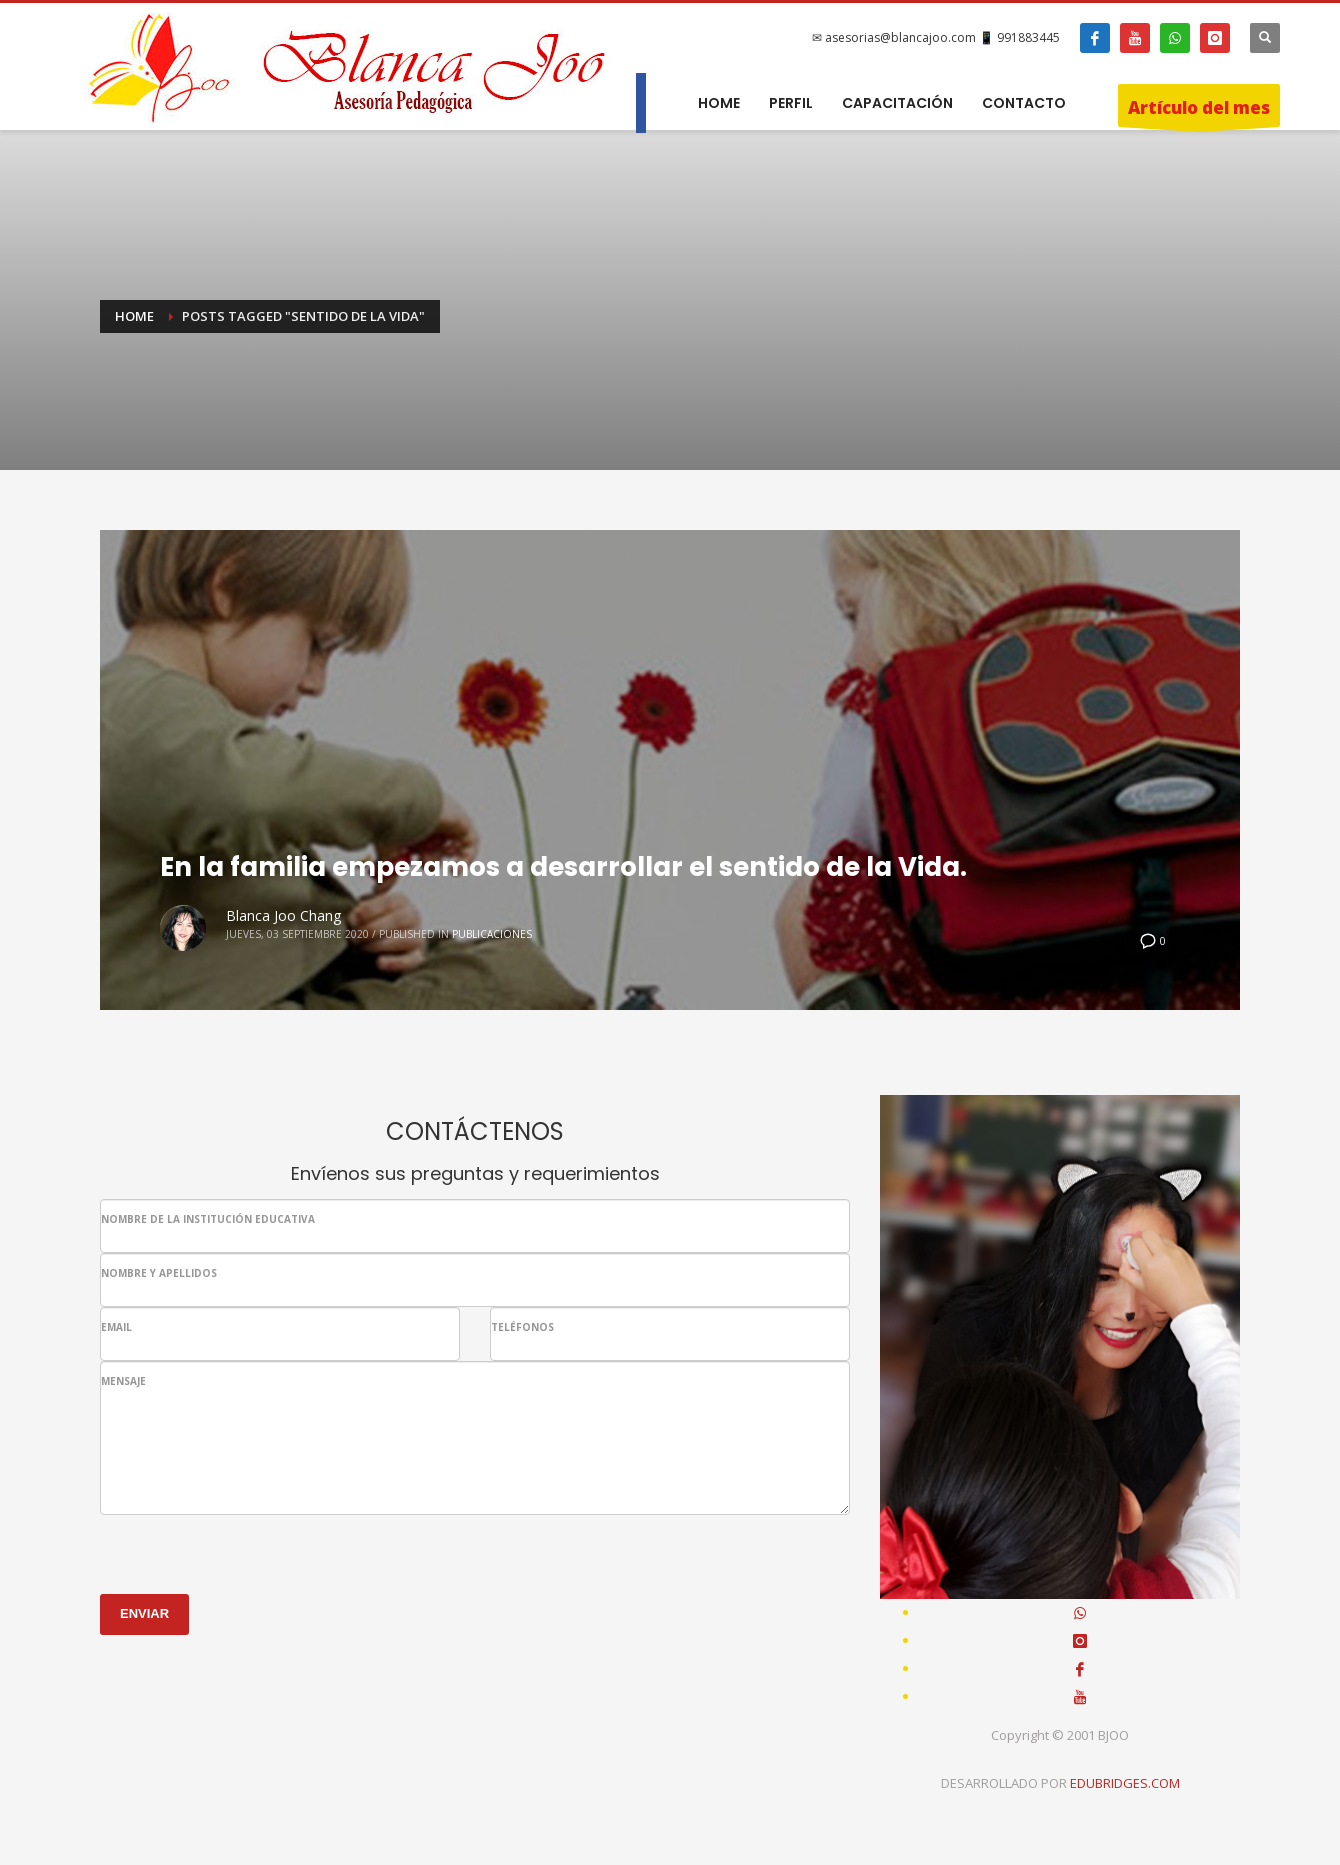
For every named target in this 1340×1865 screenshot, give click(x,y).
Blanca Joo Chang (283, 915)
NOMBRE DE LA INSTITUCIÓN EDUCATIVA (208, 1219)
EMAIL (116, 1327)
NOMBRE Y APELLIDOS (159, 1273)
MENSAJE (123, 1381)
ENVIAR (144, 1613)
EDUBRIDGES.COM (1125, 1783)
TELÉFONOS (522, 1327)
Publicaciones (492, 934)
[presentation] (252, 1554)
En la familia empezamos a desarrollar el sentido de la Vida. (563, 867)
